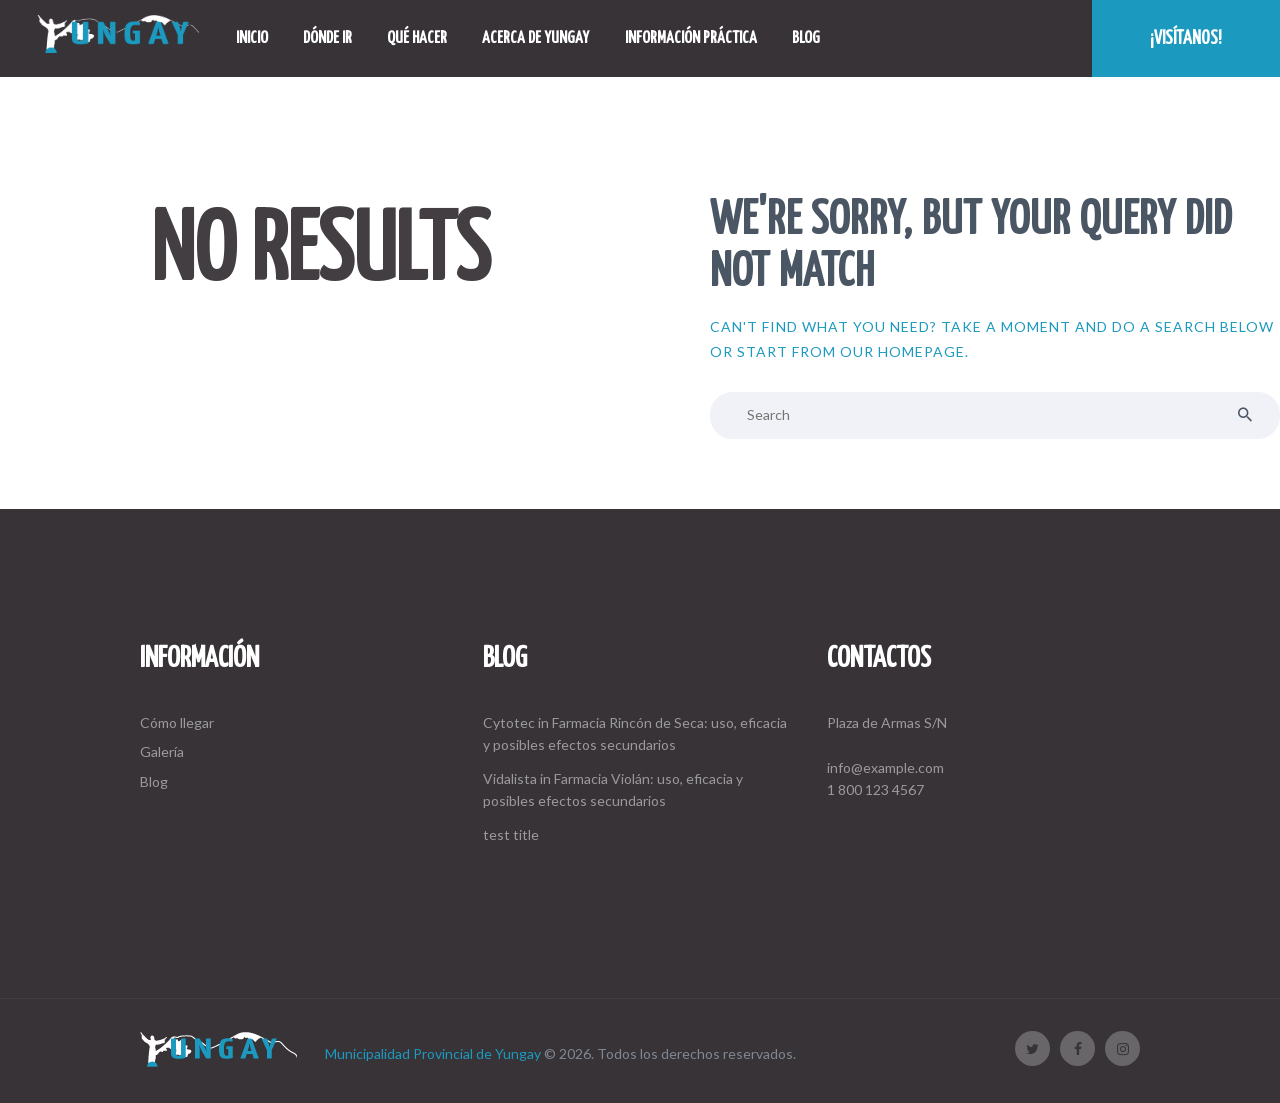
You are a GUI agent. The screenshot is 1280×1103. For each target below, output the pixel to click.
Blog (154, 781)
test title (511, 834)
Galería (162, 751)
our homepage (902, 351)
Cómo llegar (177, 722)
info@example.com (885, 767)
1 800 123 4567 (875, 789)
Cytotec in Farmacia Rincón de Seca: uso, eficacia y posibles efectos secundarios (635, 733)
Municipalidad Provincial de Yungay (433, 1053)
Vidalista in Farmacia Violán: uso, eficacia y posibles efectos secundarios (613, 789)
